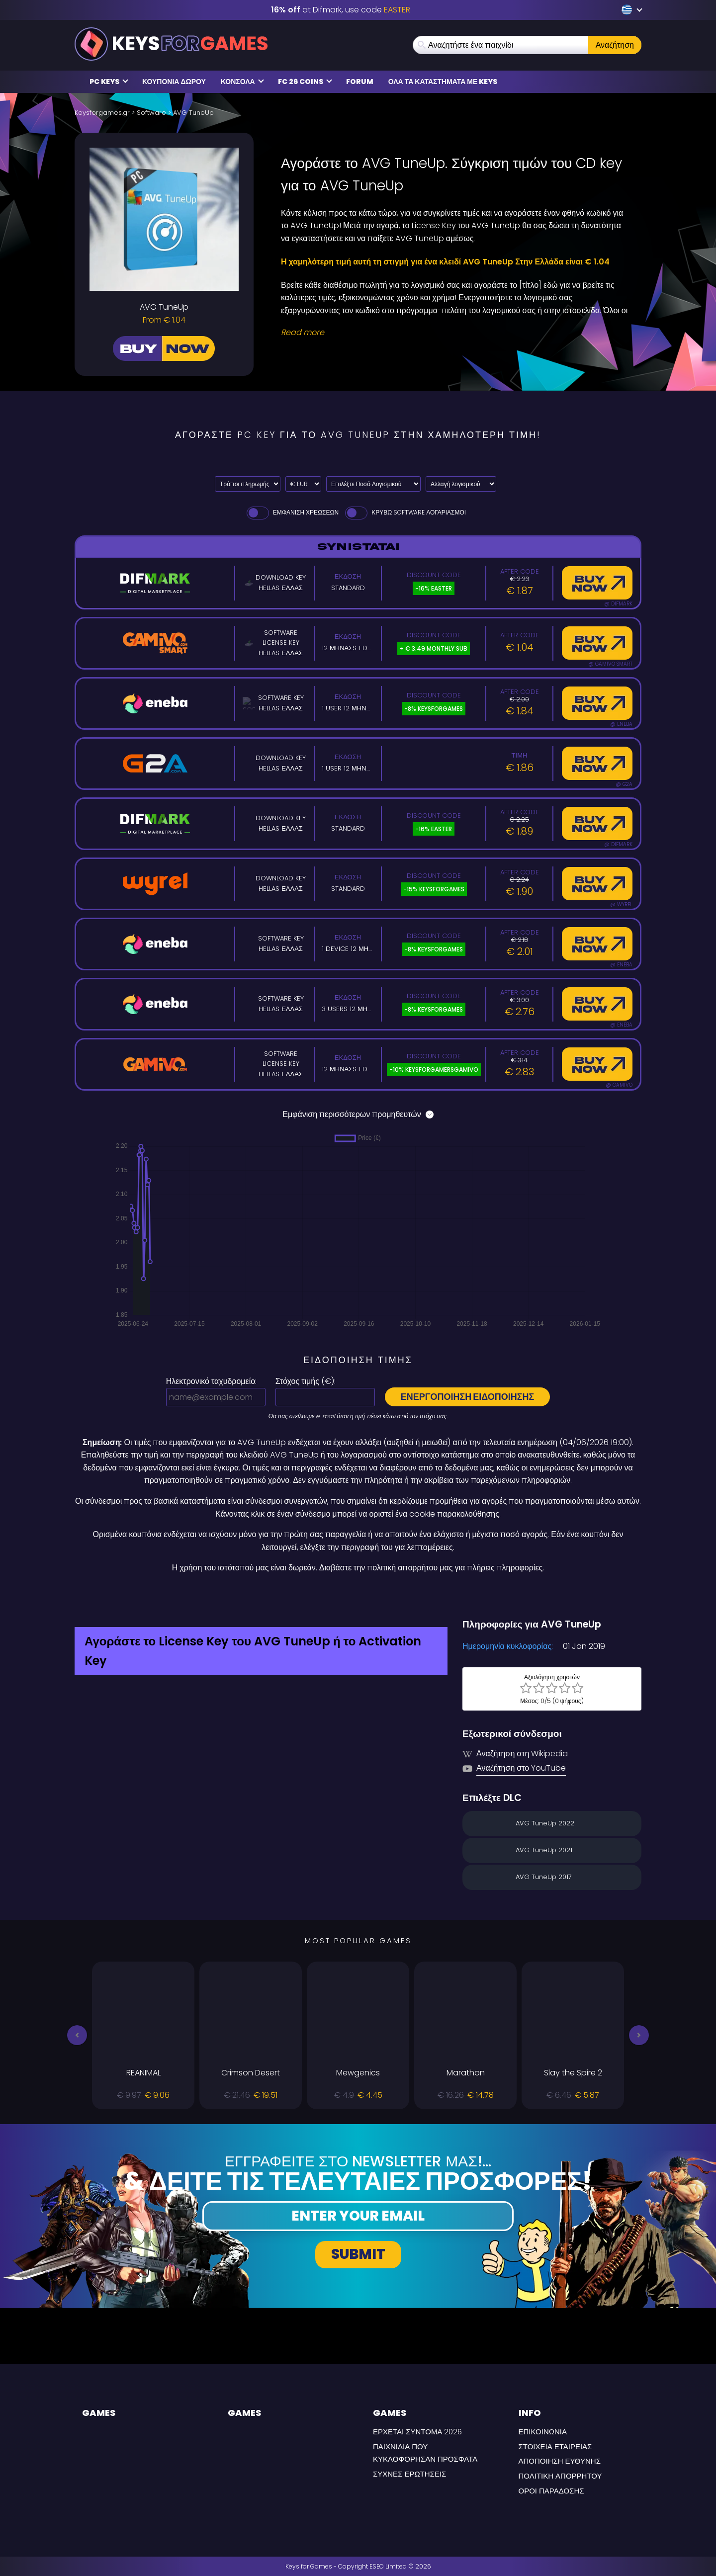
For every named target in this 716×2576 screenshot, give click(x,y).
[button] (77, 2035)
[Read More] (455, 332)
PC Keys (109, 81)
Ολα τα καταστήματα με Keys (443, 81)
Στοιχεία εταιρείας (555, 2446)
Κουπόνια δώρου (174, 81)
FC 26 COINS (305, 81)
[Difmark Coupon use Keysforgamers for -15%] (358, 1595)
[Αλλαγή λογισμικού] (461, 484)
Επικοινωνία (543, 2431)
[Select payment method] (247, 484)
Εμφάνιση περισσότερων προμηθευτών (358, 1114)
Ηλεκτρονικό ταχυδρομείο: (211, 1381)
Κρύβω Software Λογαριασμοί (405, 512)
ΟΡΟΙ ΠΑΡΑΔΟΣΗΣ (551, 2491)
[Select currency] (303, 484)
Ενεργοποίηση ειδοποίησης (468, 1396)
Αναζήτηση (615, 45)
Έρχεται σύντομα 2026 (417, 2431)
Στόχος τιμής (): (305, 1381)
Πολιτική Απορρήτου (560, 2476)
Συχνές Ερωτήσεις (409, 2474)
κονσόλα (242, 81)
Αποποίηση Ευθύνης (560, 2461)
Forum (359, 81)
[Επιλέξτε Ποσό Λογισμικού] (373, 484)
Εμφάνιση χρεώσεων (292, 512)
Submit (358, 2254)
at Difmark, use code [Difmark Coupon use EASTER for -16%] (340, 9)
